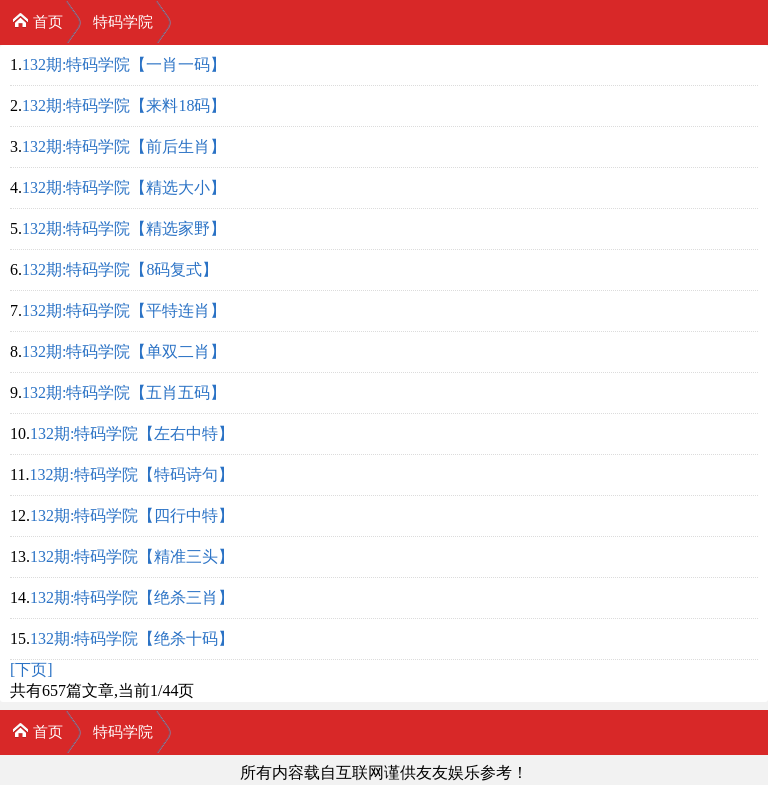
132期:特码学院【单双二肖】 (124, 351)
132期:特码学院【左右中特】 (132, 433)
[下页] (31, 669)
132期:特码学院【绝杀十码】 (132, 638)
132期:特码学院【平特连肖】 (124, 310)
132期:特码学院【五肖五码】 (124, 392)
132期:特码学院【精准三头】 (132, 556)
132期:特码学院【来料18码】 (124, 105)
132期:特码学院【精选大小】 (124, 187)
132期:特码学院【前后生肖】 (124, 146)
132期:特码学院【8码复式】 (120, 269)
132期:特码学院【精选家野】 (124, 228)
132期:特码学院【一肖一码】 (124, 64)
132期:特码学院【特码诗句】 (131, 474)
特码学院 (123, 22)
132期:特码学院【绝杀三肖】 (132, 597)
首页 (37, 20)
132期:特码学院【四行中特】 (132, 515)
